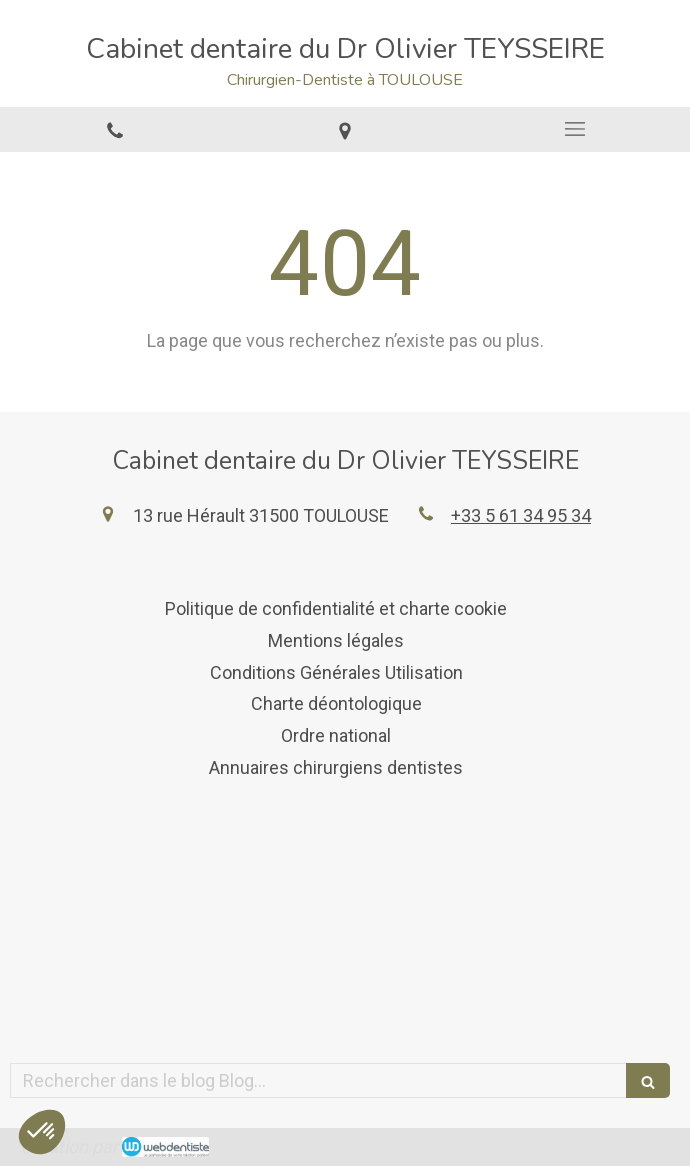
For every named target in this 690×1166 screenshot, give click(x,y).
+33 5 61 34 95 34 (521, 515)
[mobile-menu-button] (575, 129)
